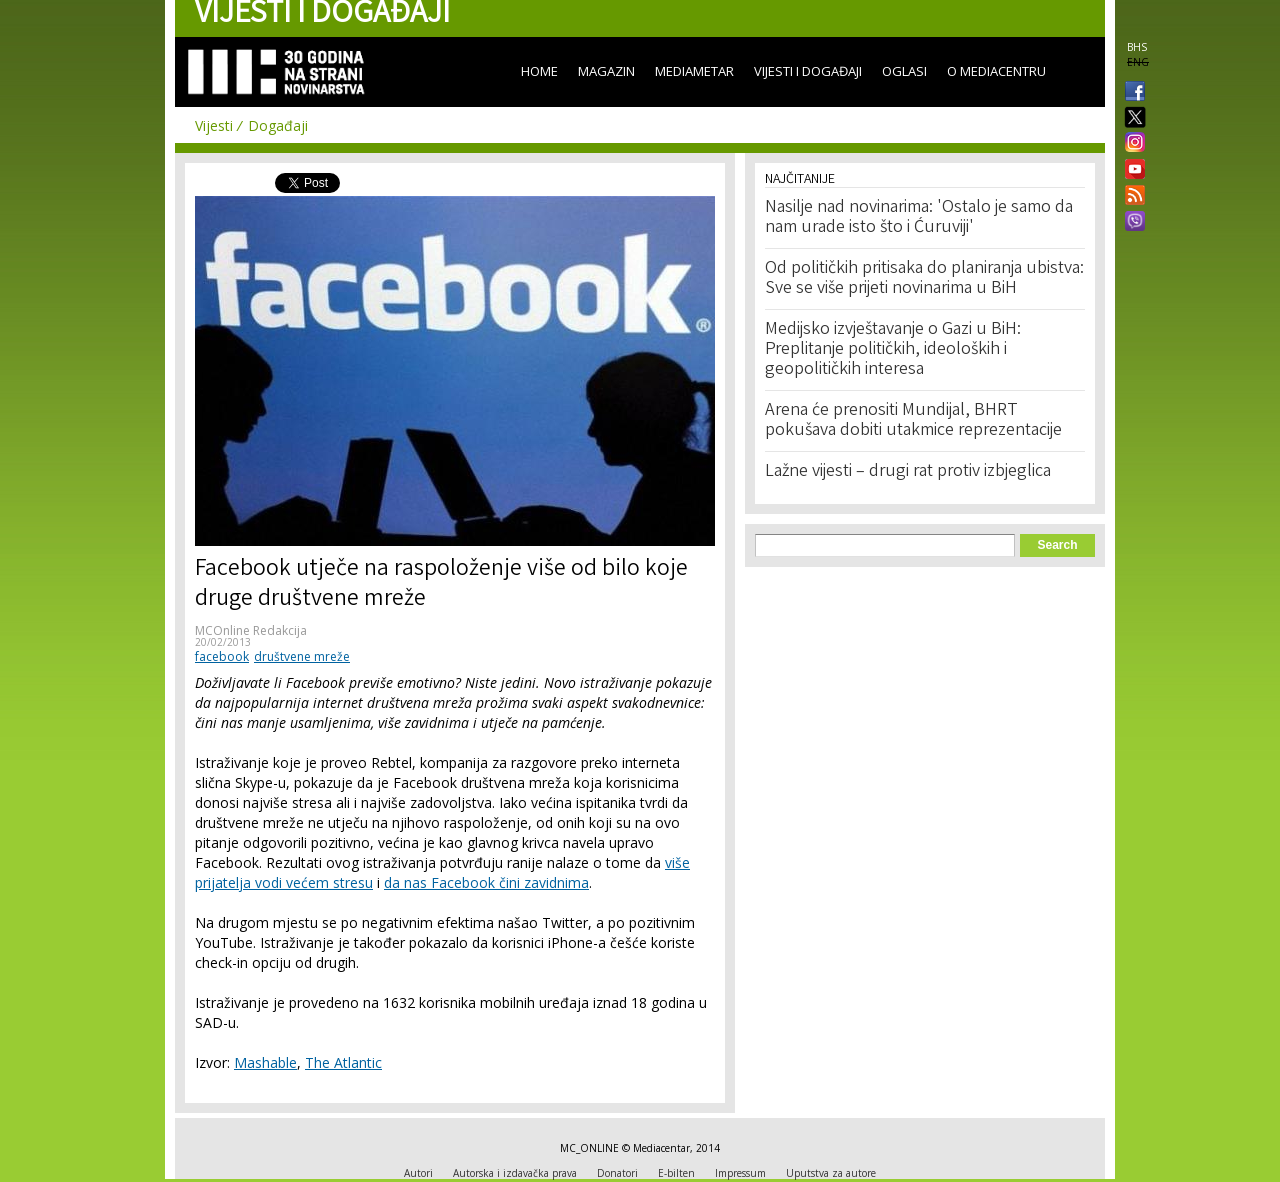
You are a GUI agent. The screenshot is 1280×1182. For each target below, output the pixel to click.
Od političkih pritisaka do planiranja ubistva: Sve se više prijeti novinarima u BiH (924, 279)
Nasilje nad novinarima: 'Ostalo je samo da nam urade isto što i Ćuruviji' (919, 218)
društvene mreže (302, 656)
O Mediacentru (996, 71)
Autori (418, 1173)
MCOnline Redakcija (251, 630)
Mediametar (694, 71)
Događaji (278, 125)
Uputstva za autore (831, 1173)
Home (539, 71)
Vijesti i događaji (808, 71)
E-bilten (676, 1173)
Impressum (740, 1173)
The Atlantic (343, 1062)
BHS (1137, 47)
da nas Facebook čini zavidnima (486, 882)
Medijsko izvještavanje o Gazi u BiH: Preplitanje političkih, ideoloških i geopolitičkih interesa (893, 350)
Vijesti (214, 125)
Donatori (617, 1173)
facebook (222, 656)
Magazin (606, 71)
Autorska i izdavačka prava (515, 1173)
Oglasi (904, 71)
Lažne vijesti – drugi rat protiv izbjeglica (908, 472)
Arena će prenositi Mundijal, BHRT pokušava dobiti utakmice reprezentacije (913, 421)
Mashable (265, 1062)
